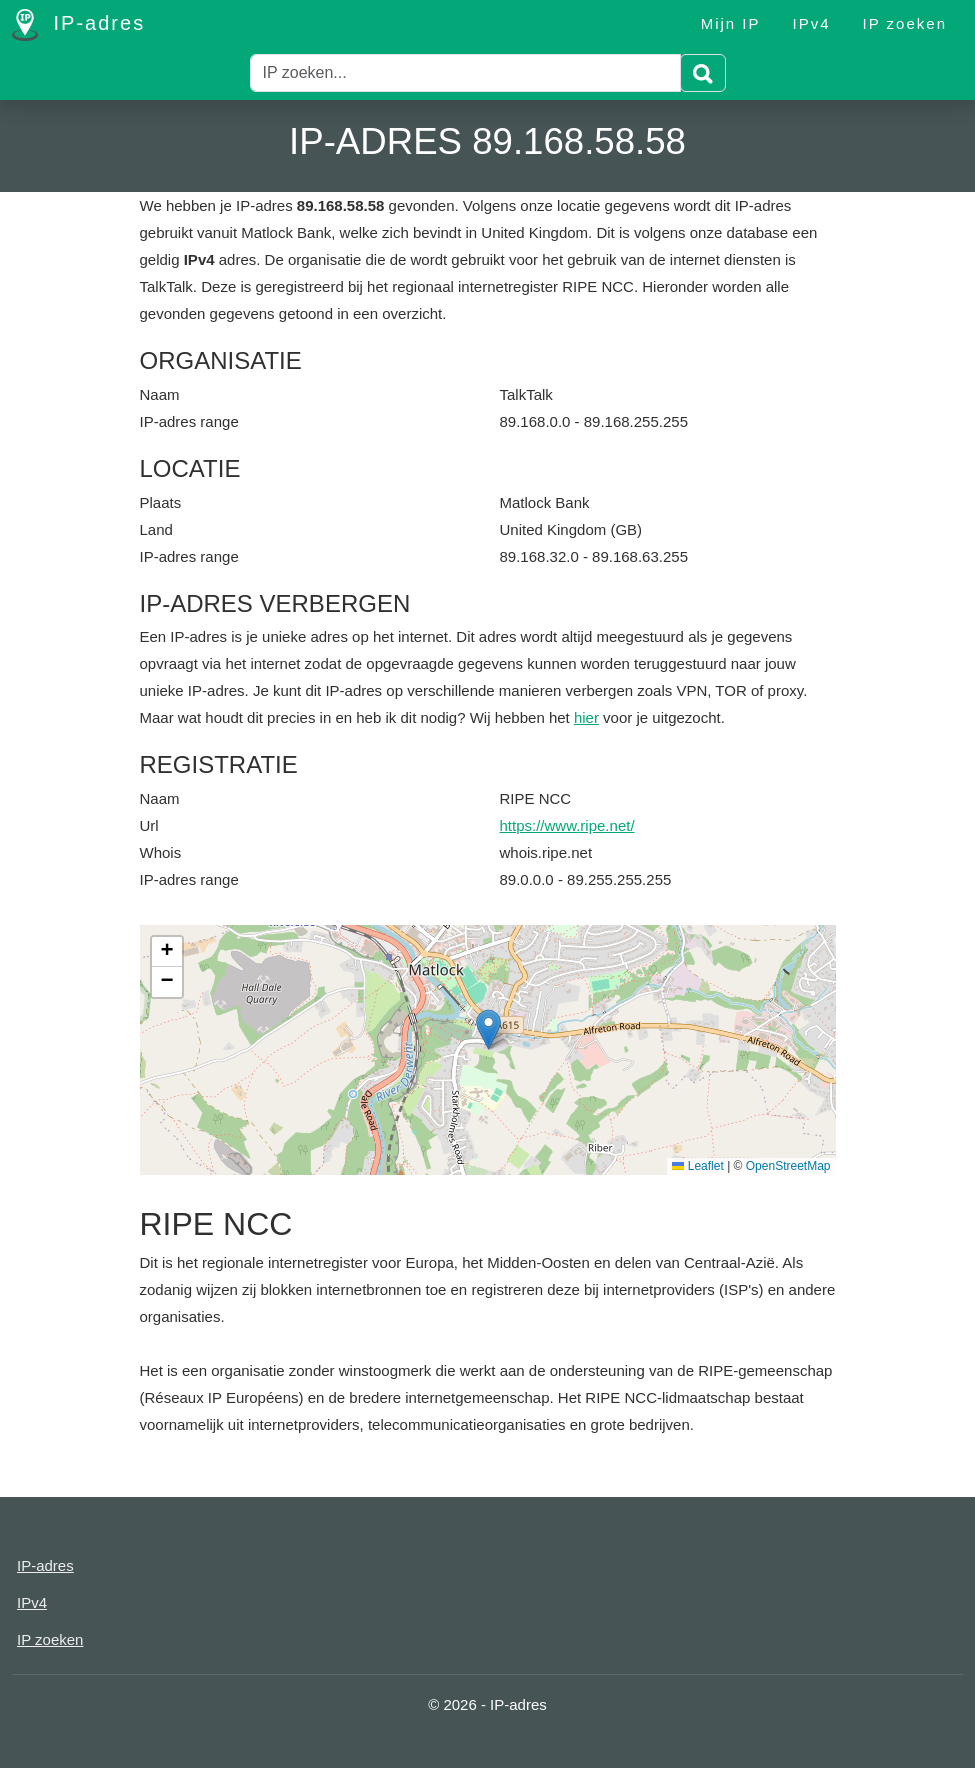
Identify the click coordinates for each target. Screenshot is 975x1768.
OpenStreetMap (788, 1166)
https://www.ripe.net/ (567, 825)
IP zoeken (905, 23)
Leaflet (697, 1166)
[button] (488, 1029)
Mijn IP (731, 23)
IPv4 (812, 23)
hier (586, 717)
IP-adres (78, 25)
